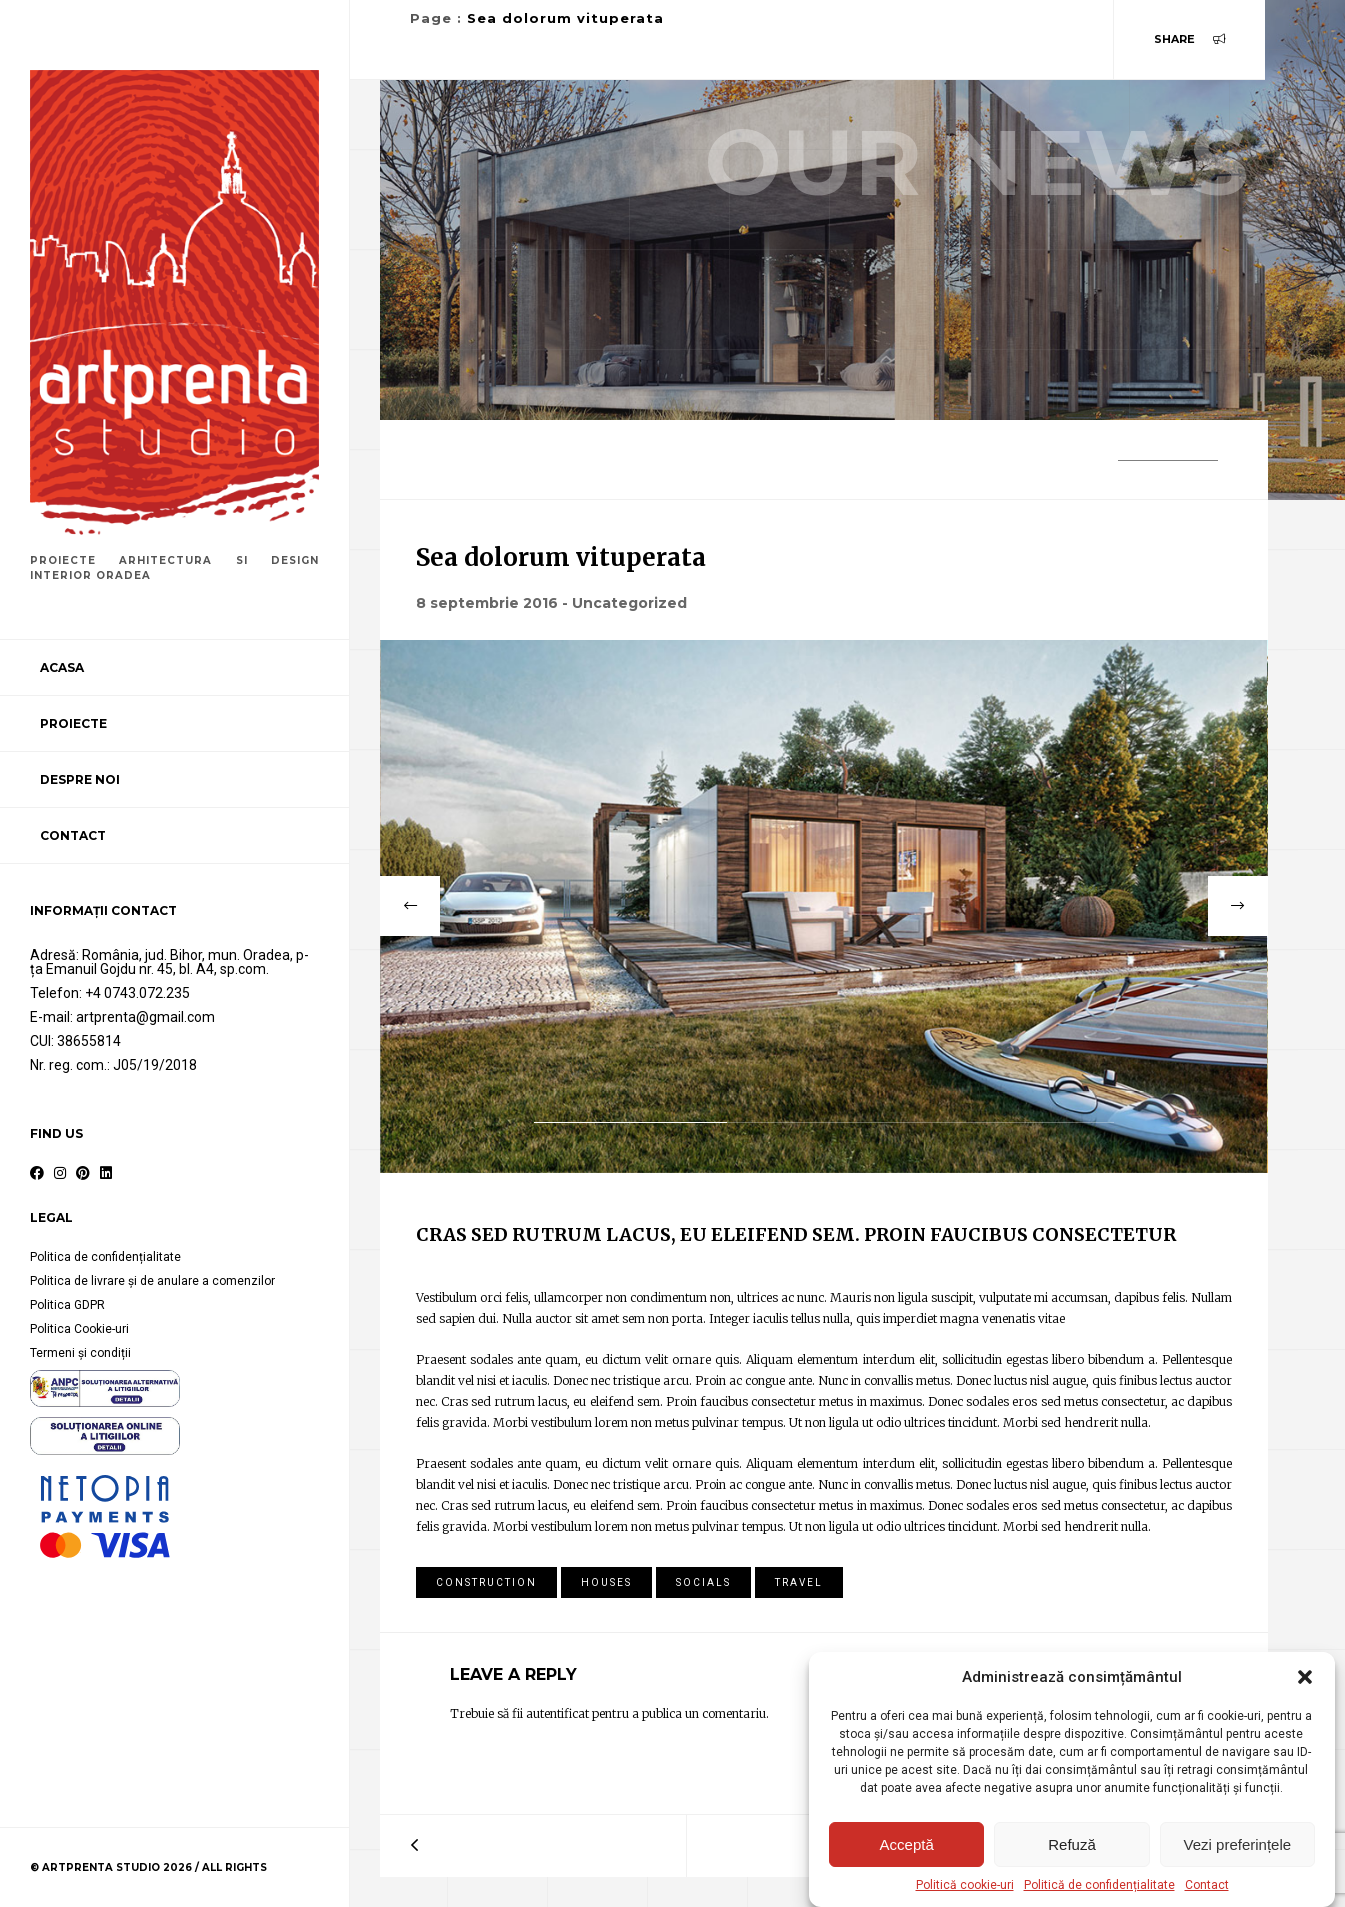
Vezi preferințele (1238, 1844)
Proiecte (73, 723)
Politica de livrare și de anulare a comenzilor (152, 1281)
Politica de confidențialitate (105, 1257)
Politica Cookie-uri (79, 1329)
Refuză (1072, 1844)
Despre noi (80, 779)
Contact (1207, 1885)
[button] (1305, 1677)
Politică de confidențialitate (1099, 1885)
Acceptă (907, 1844)
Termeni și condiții (80, 1353)
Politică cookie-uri (965, 1885)
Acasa (62, 667)
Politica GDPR (67, 1305)
